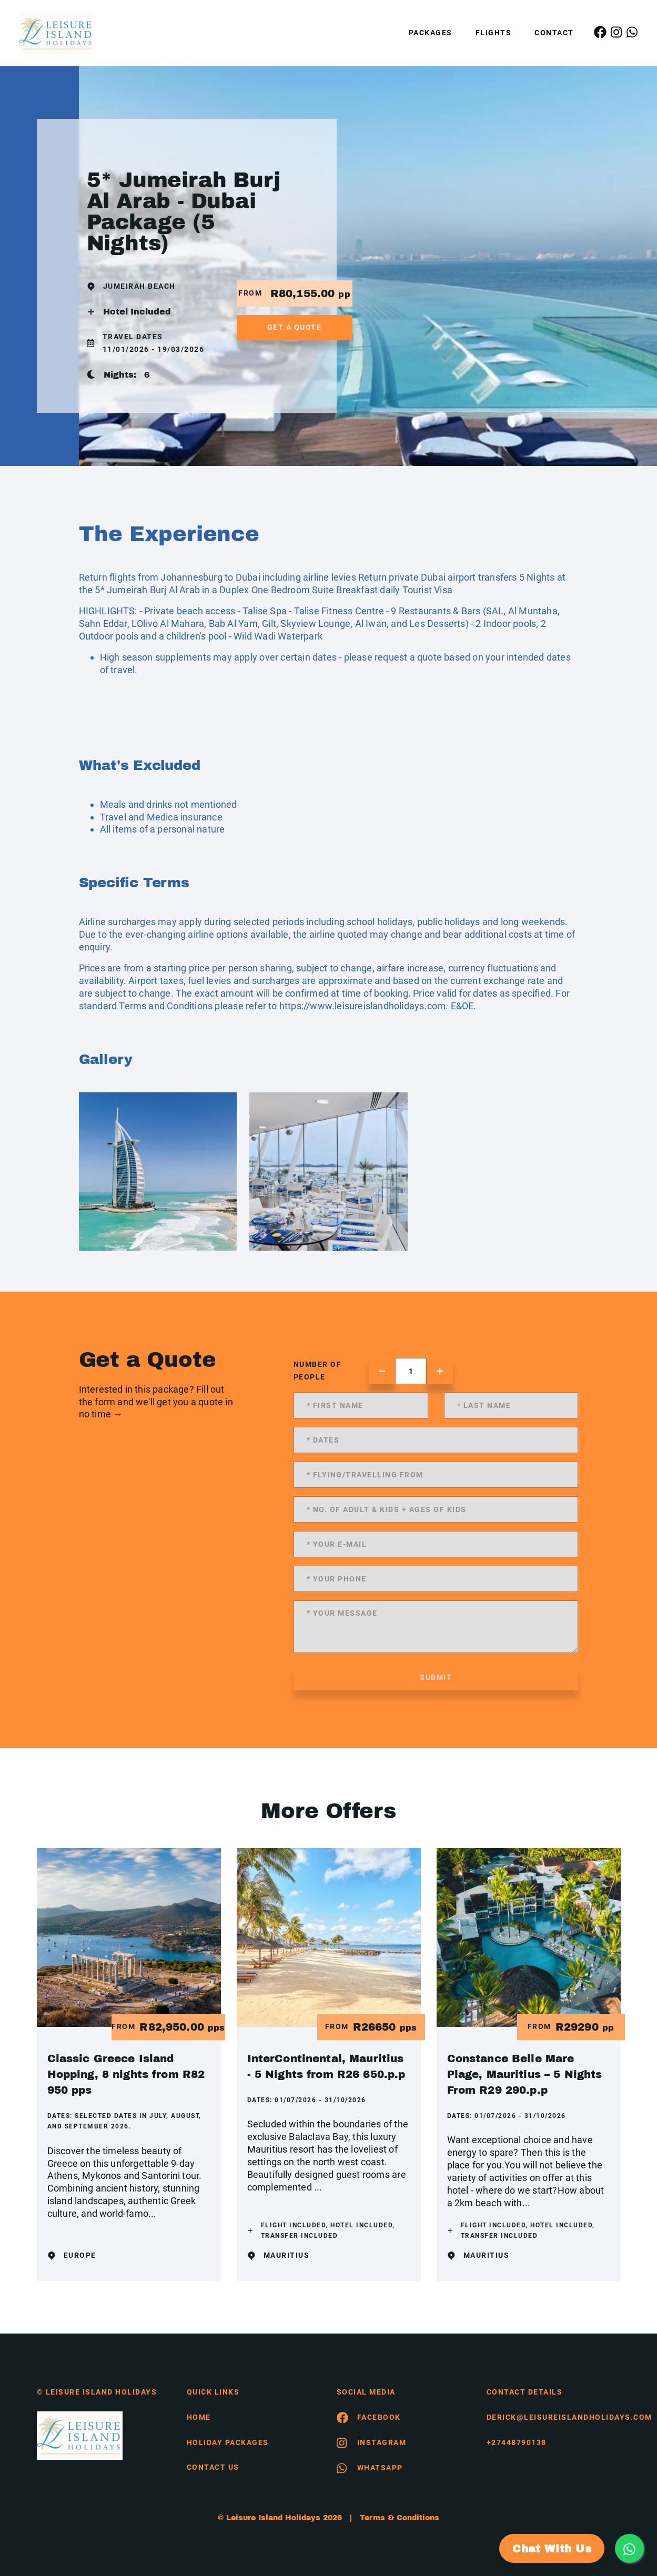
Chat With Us (551, 2548)
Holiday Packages (228, 2442)
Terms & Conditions (399, 2518)
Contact (554, 32)
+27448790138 (517, 2442)
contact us (213, 2467)
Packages (430, 32)
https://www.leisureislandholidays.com (362, 1005)
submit (436, 1677)
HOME (199, 2417)
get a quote (294, 327)
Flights (494, 32)
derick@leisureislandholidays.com (554, 2417)
